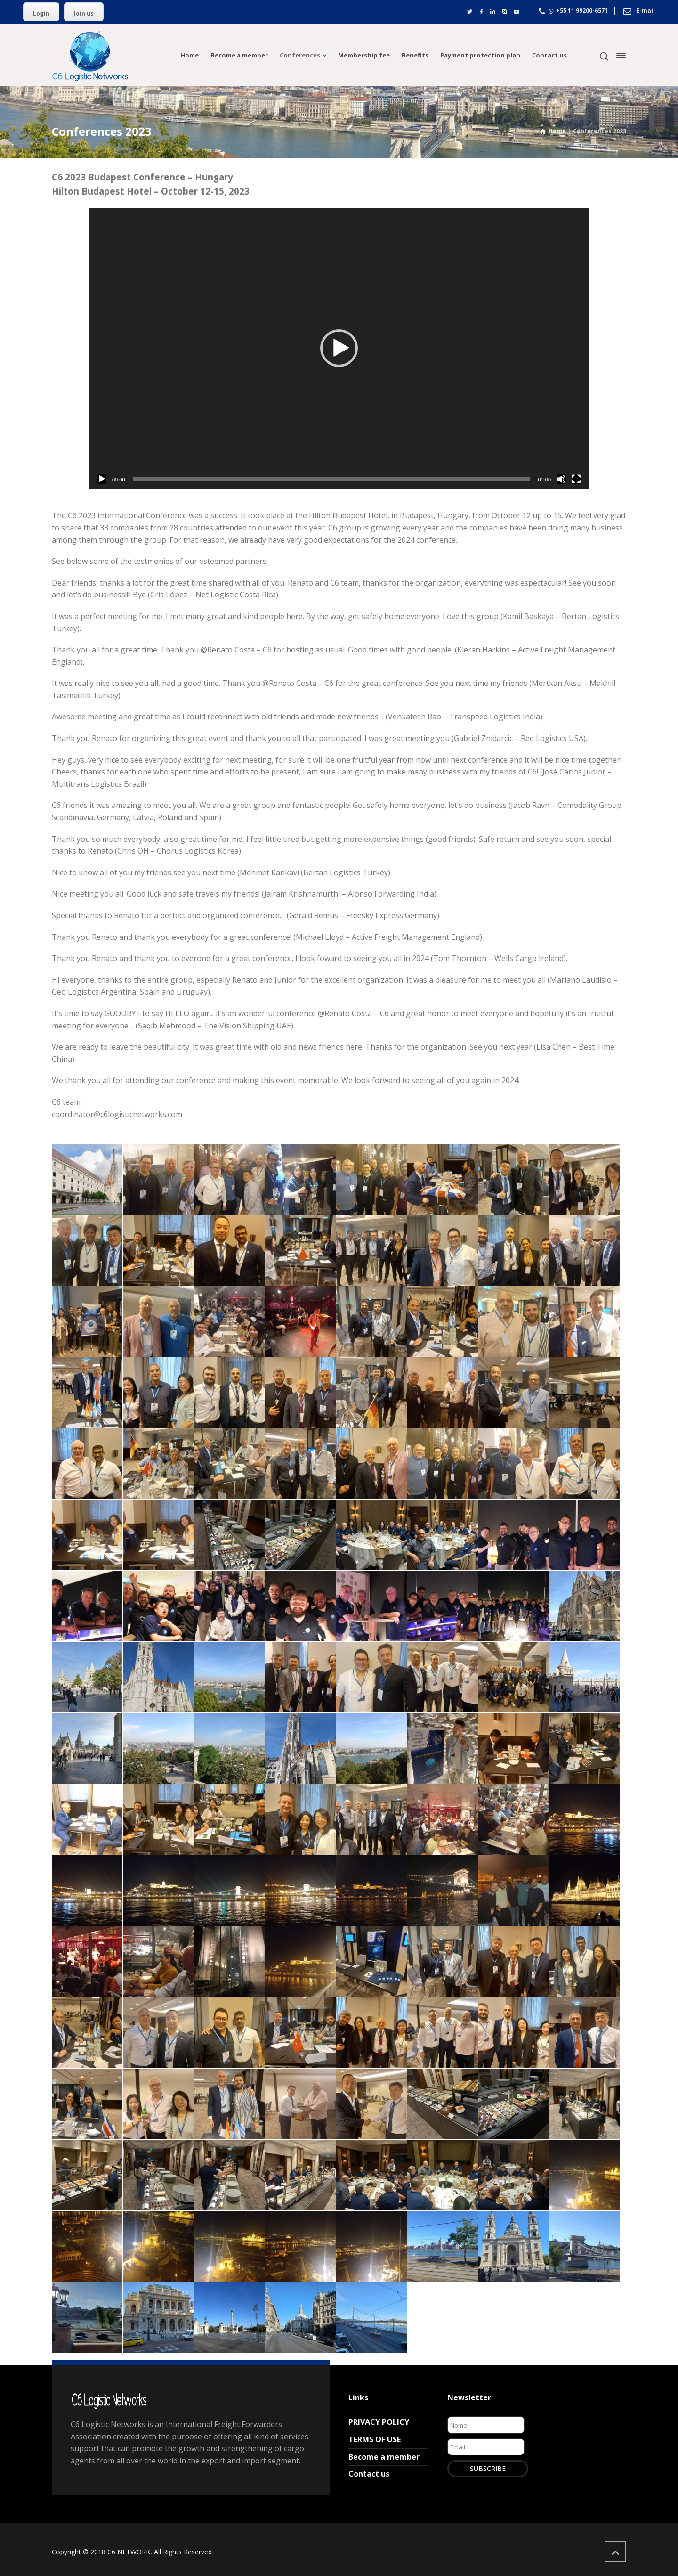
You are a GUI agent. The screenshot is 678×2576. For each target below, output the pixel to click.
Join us (84, 13)
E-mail (645, 11)
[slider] (332, 479)
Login (41, 13)
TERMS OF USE (374, 2439)
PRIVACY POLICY (378, 2422)
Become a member (384, 2457)
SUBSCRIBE (488, 2468)
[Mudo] (561, 479)
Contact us (368, 2474)
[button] (339, 348)
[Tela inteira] (576, 479)
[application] (339, 348)
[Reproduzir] (101, 479)
